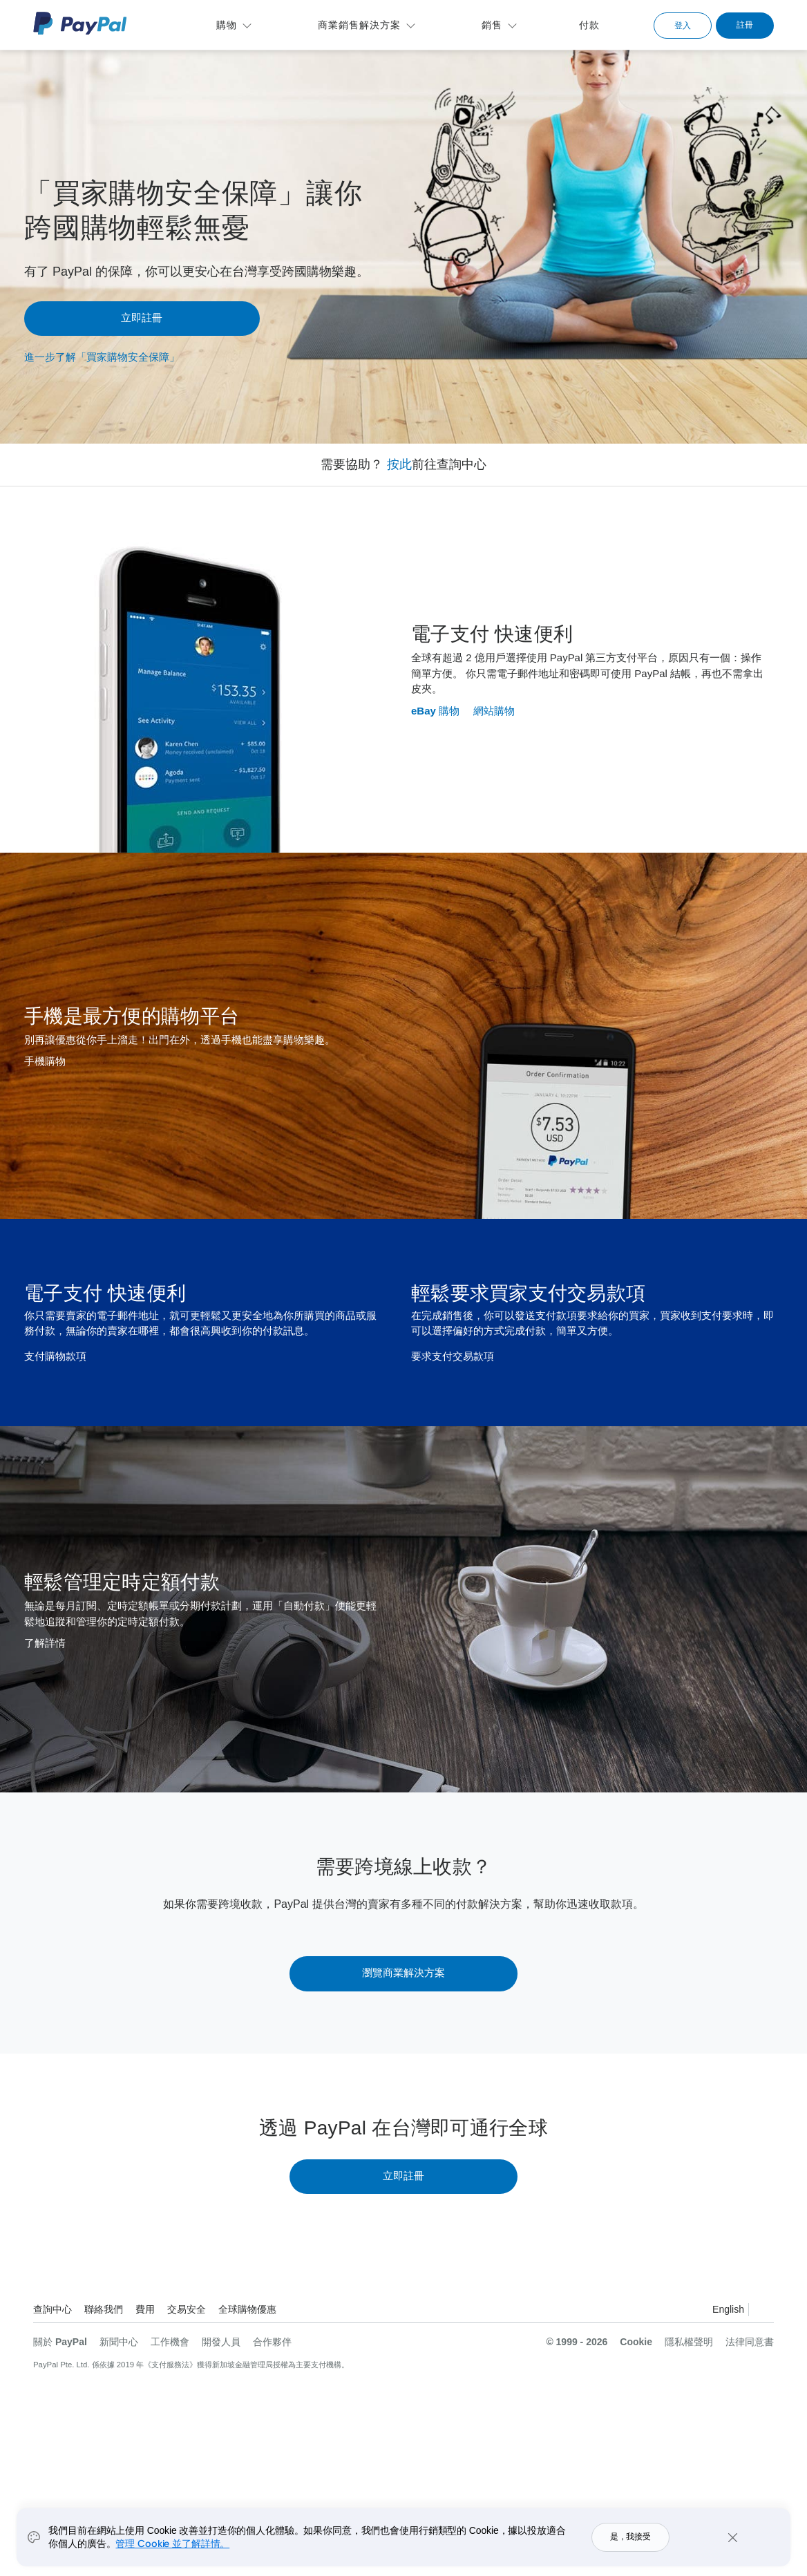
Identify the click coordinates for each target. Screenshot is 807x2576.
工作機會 (170, 2341)
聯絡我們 (103, 2309)
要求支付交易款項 (452, 1356)
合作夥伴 (272, 2341)
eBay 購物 (435, 711)
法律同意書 (749, 2341)
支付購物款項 (55, 1356)
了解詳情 (45, 1643)
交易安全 (186, 2309)
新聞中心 (118, 2341)
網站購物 (494, 711)
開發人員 (221, 2341)
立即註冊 (141, 317)
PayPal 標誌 (80, 23)
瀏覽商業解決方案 (403, 1972)
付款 (589, 24)
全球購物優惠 (247, 2309)
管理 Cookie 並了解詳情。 (172, 2543)
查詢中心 (52, 2309)
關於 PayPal (60, 2341)
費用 (145, 2309)
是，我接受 (630, 2536)
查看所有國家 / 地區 (763, 2311)
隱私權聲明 (689, 2341)
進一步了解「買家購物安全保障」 (102, 357)
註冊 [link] (745, 25)
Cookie (636, 2341)
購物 (226, 24)
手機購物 (45, 1061)
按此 (399, 464)
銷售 (492, 24)
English (728, 2309)
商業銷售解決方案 (359, 24)
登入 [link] (682, 25)
